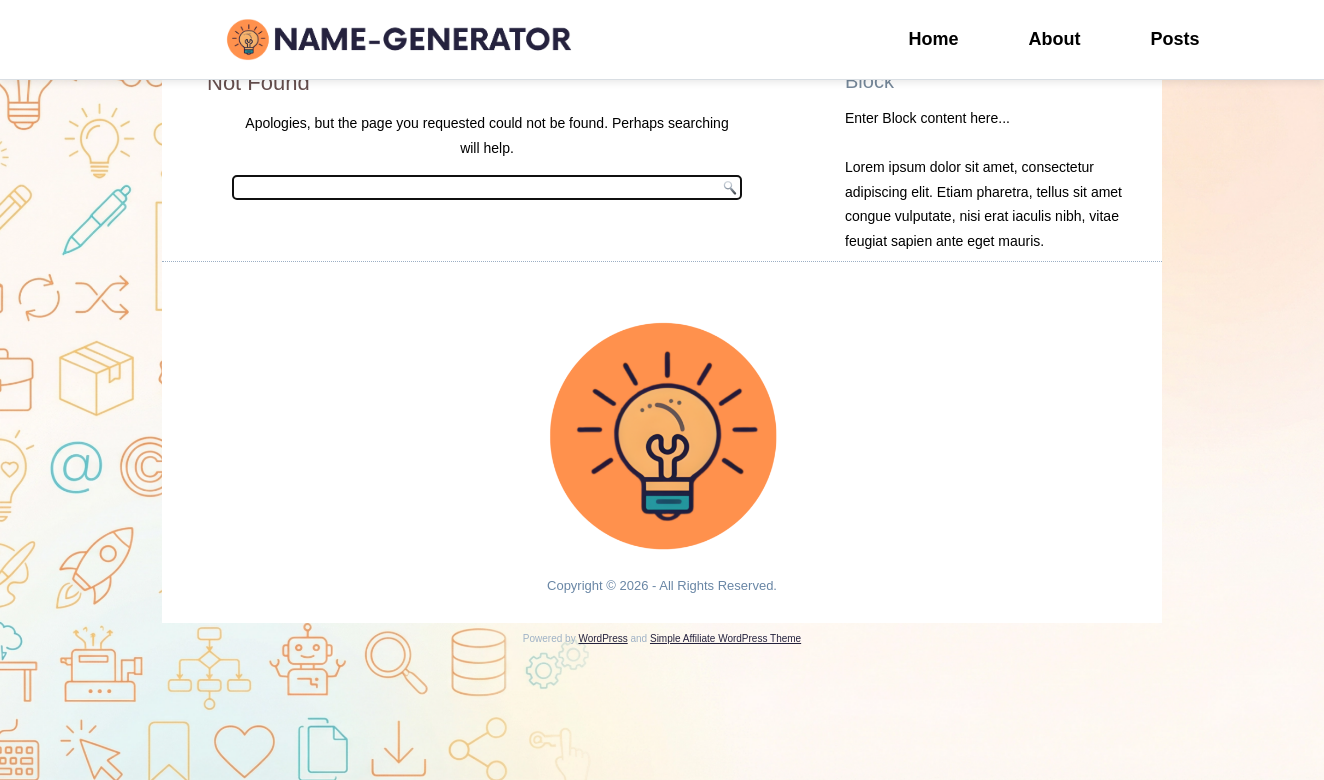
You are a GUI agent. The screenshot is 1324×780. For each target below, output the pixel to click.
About (1055, 39)
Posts (1175, 39)
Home (934, 39)
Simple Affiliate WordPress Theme (725, 638)
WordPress (602, 638)
